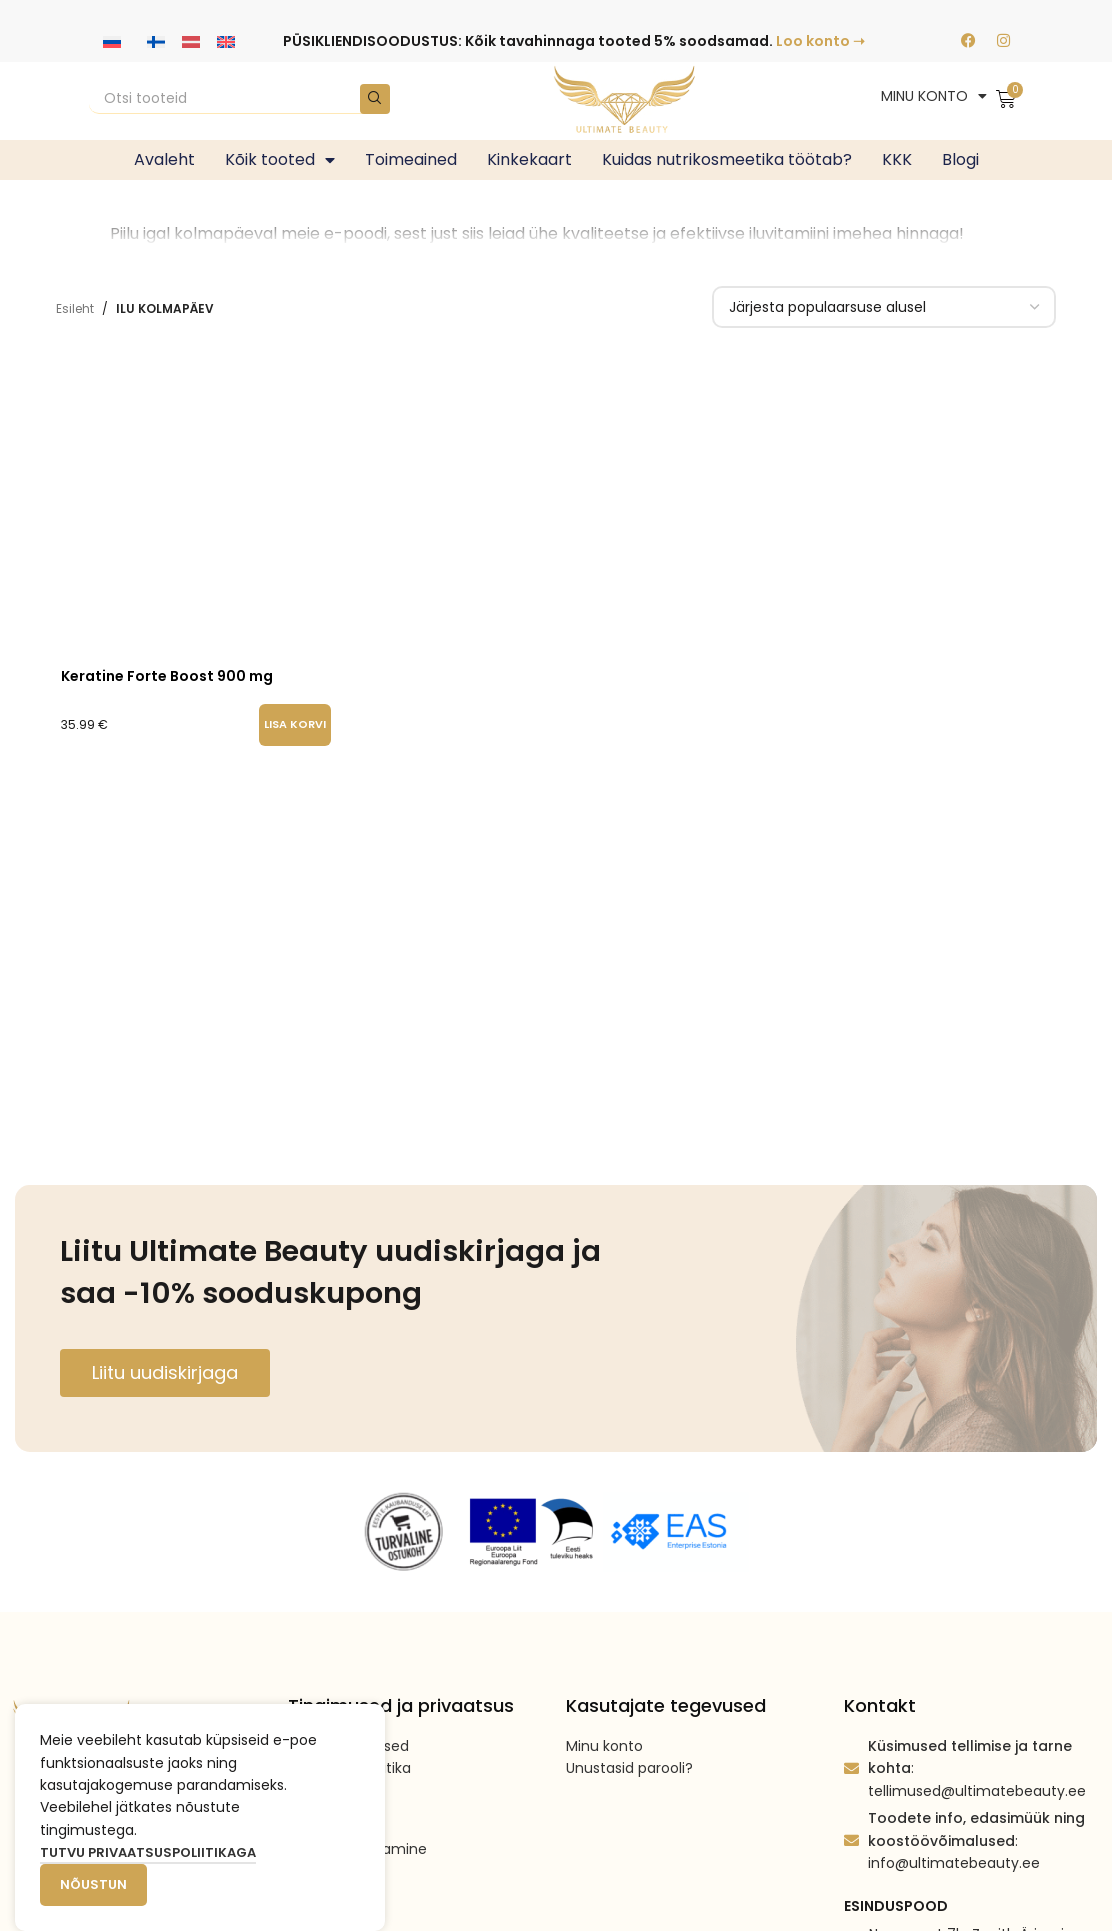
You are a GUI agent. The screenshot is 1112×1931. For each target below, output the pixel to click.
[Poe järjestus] (884, 307)
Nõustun (93, 1884)
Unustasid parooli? (629, 1768)
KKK (897, 159)
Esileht (75, 308)
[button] (295, 725)
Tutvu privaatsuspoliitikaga (148, 1852)
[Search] (239, 99)
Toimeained (411, 159)
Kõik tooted (280, 160)
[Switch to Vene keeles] (112, 41)
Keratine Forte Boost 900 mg (167, 676)
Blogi (960, 159)
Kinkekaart (529, 159)
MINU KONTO (934, 96)
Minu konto (604, 1746)
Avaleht (164, 159)
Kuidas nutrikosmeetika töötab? (727, 159)
